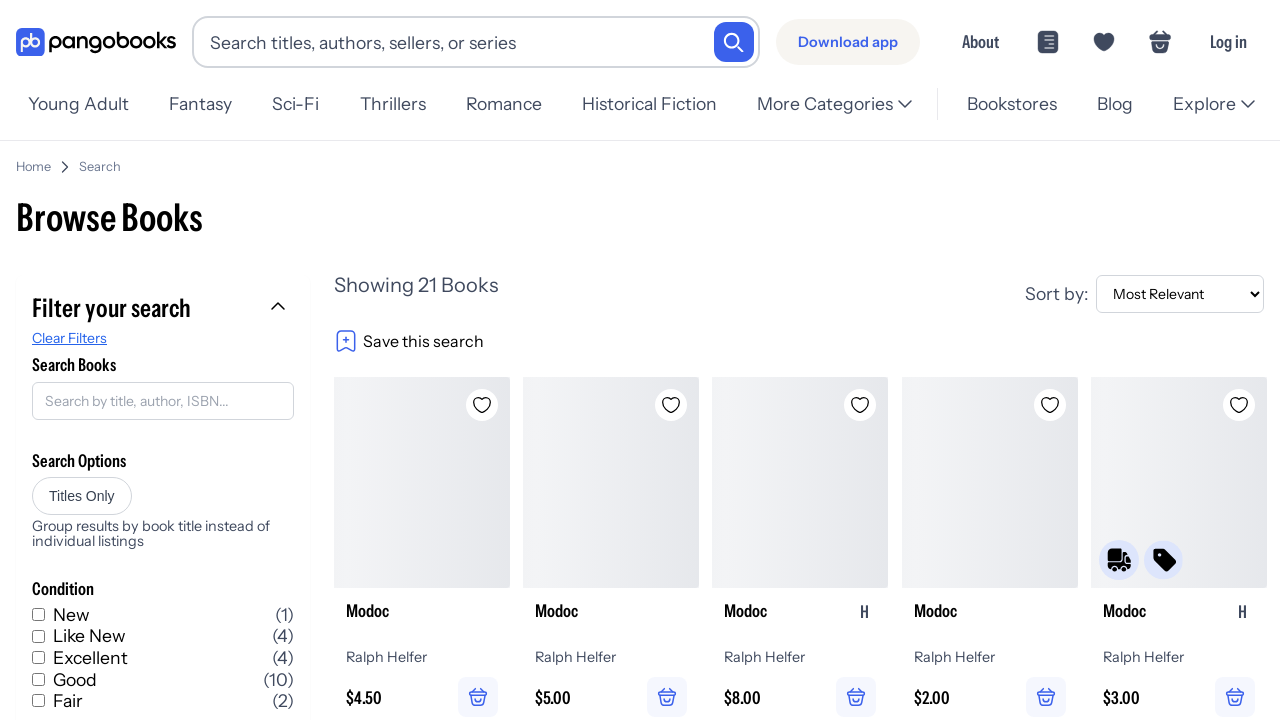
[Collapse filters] (280, 308)
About (980, 41)
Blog (1115, 103)
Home (33, 166)
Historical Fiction (649, 103)
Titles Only (82, 496)
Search (100, 166)
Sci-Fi (295, 103)
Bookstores (1012, 103)
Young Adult (78, 103)
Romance (504, 103)
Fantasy (200, 103)
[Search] (734, 42)
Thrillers (393, 103)
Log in (1228, 41)
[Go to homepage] (96, 42)
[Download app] (848, 42)
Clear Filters (69, 338)
